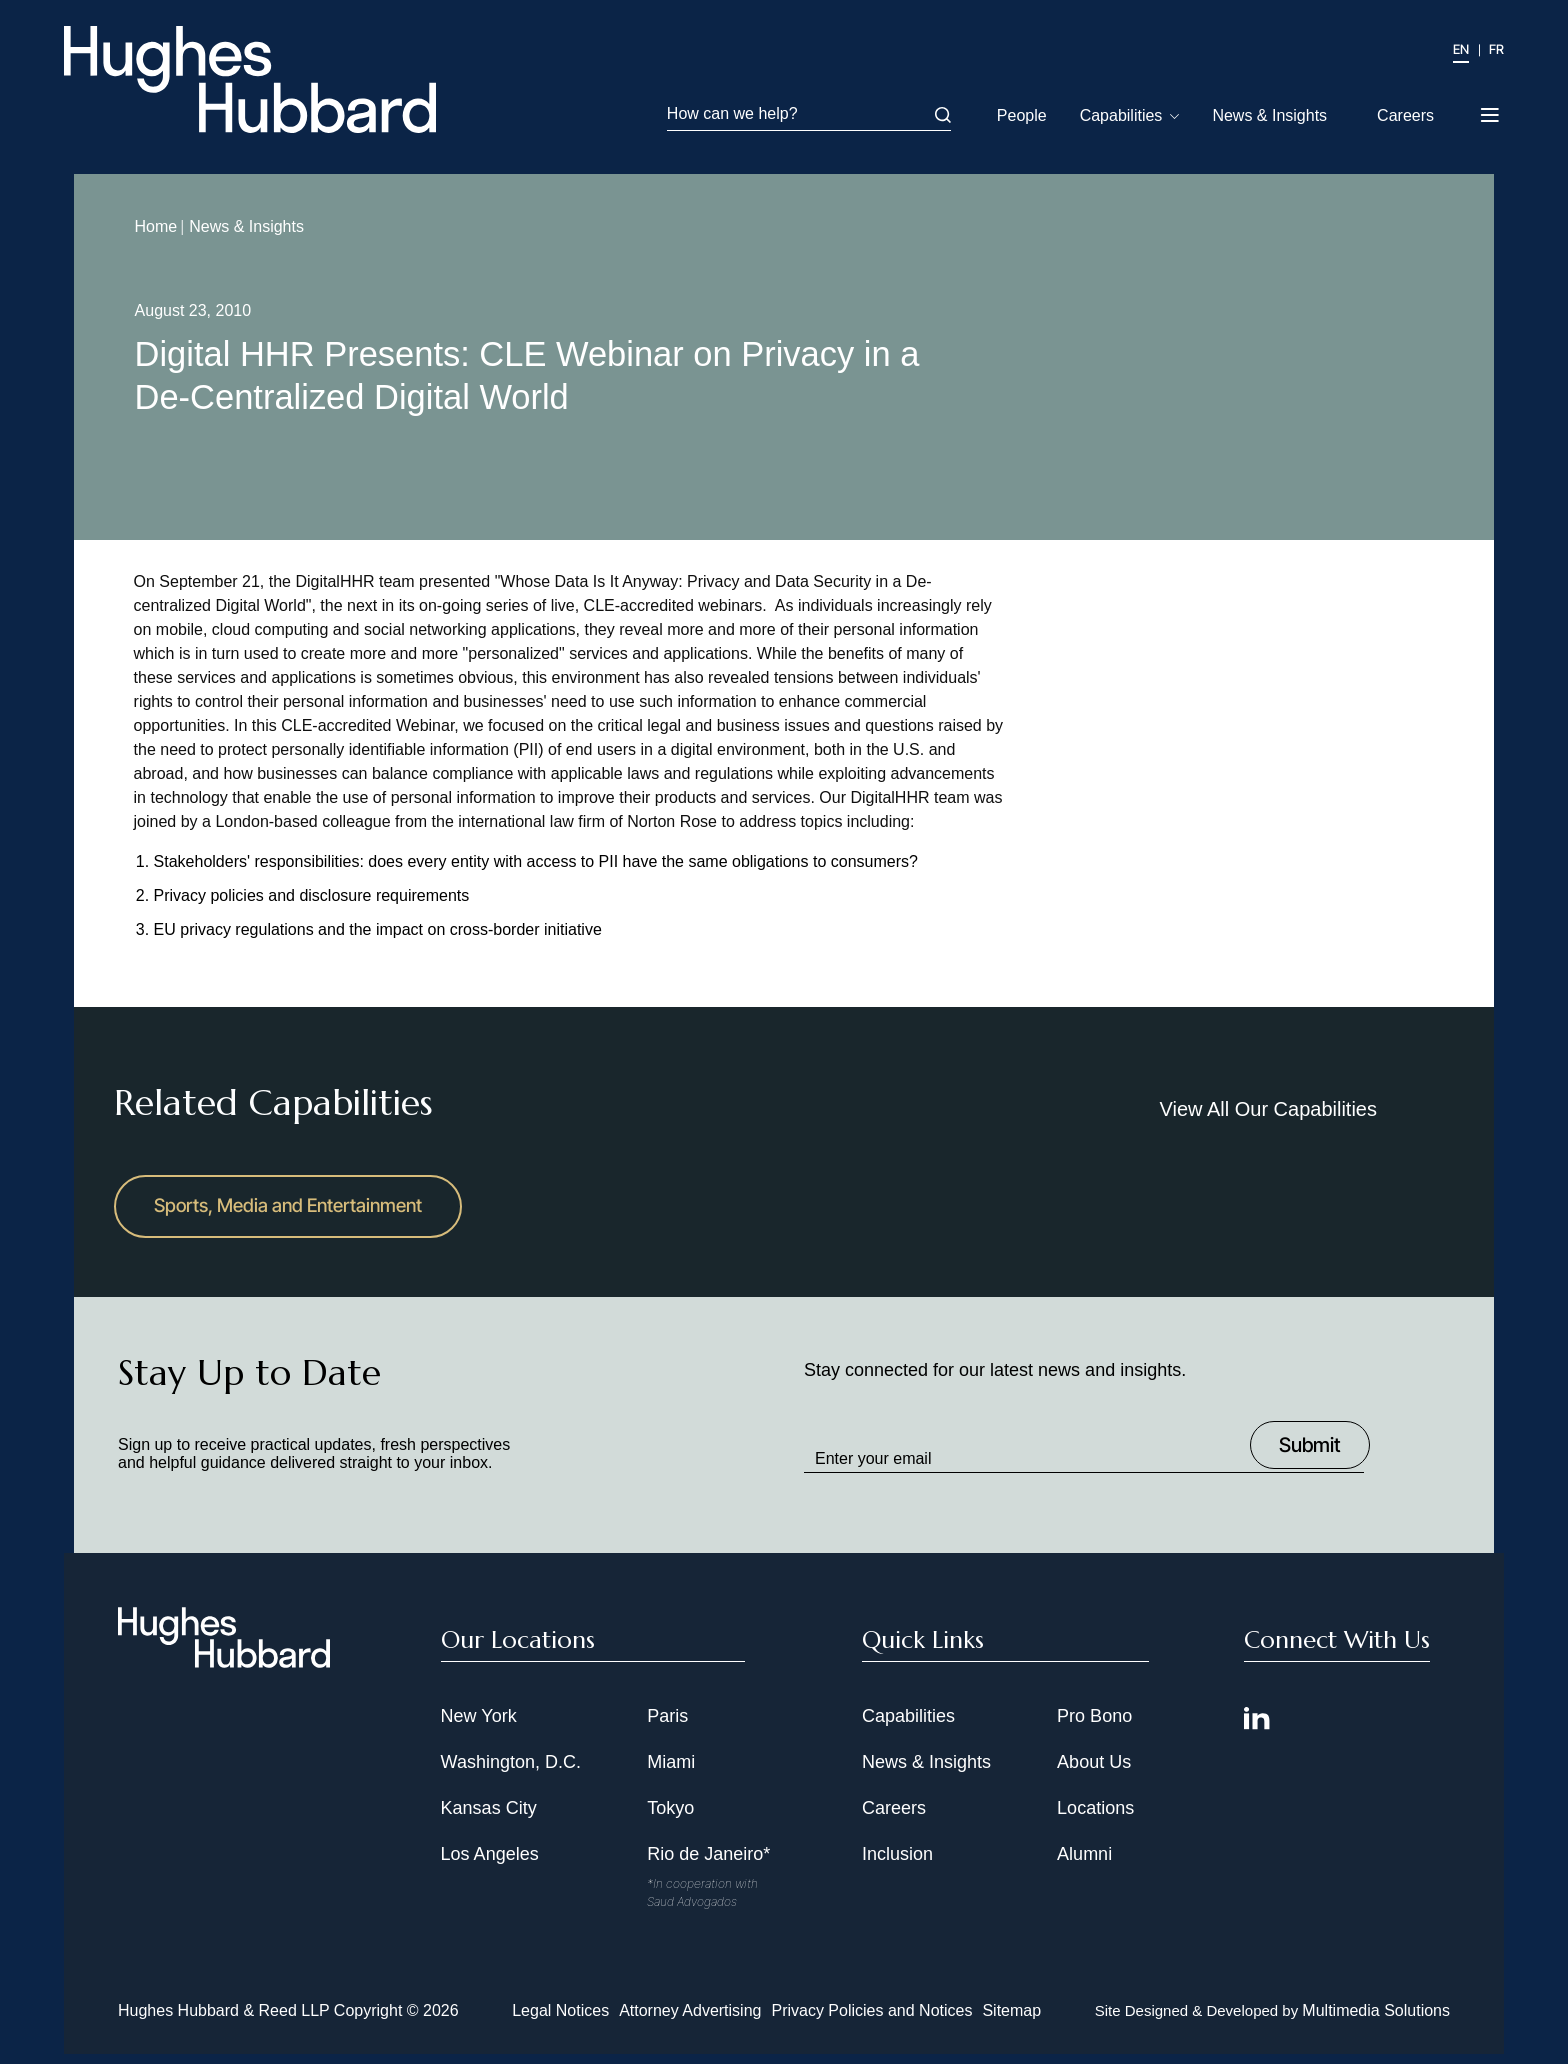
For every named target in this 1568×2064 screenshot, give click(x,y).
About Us (1094, 1772)
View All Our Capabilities (1268, 1112)
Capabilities (1121, 115)
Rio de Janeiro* (708, 1864)
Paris (667, 1726)
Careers (1405, 115)
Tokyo (670, 1818)
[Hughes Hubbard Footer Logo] (224, 1672)
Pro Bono (1094, 1726)
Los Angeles (490, 1864)
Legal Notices (560, 2020)
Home (146, 229)
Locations (1095, 1818)
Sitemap (1011, 2020)
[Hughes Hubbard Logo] (256, 81)
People (1022, 115)
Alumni (1084, 1864)
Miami (671, 1772)
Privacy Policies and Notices (871, 2020)
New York (479, 1726)
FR (1496, 49)
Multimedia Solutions (1376, 2020)
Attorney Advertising (690, 2020)
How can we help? (809, 114)
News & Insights (1269, 115)
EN (1461, 49)
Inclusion (897, 1864)
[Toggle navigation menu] (1491, 109)
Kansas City (489, 1818)
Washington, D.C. (511, 1772)
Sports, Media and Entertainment (299, 1213)
